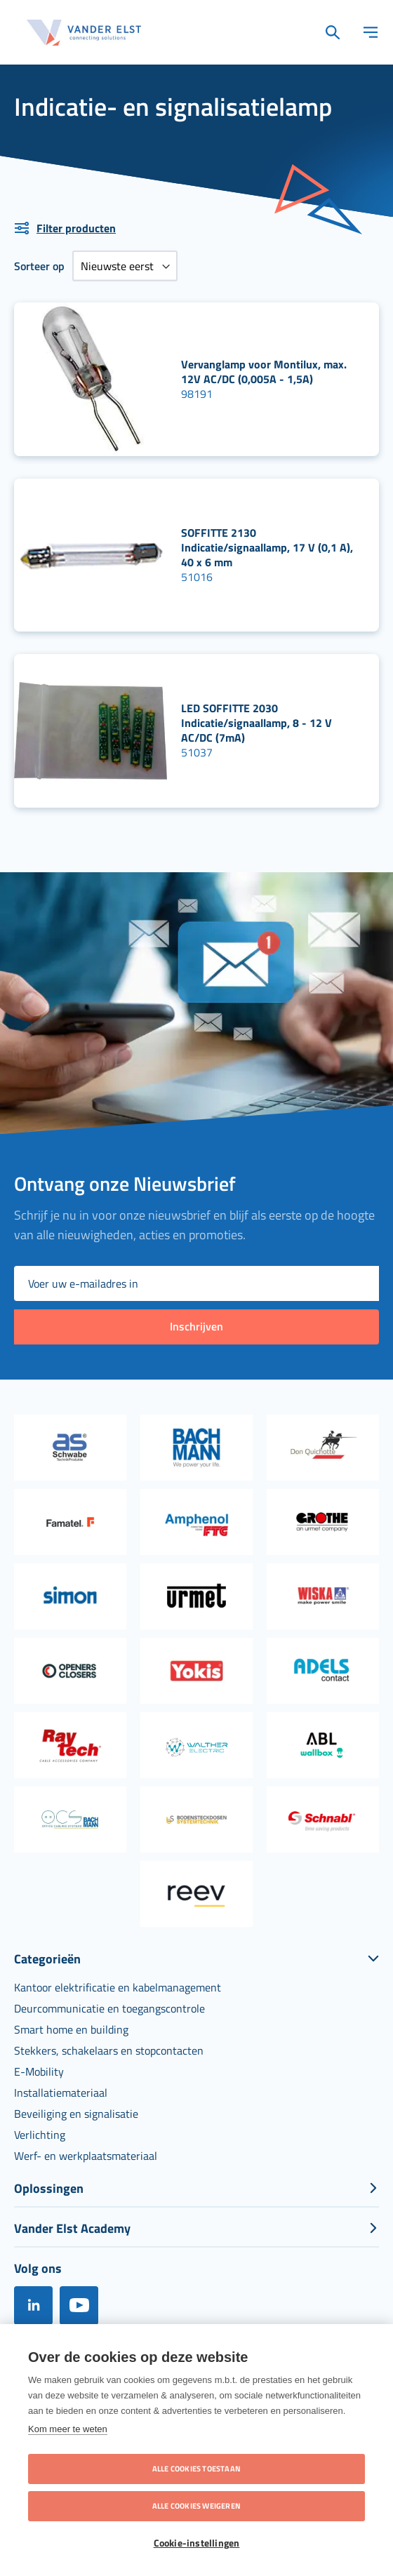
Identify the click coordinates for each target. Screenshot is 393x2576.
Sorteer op (39, 266)
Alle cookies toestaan (196, 2468)
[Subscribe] (196, 1326)
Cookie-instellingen (197, 2543)
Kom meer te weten (67, 2429)
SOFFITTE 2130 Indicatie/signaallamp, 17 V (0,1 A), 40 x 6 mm (267, 547)
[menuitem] (117, 1987)
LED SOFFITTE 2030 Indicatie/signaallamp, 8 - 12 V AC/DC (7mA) (256, 723)
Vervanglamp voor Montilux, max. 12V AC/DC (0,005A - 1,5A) (264, 371)
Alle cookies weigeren (196, 2505)
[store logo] (84, 33)
